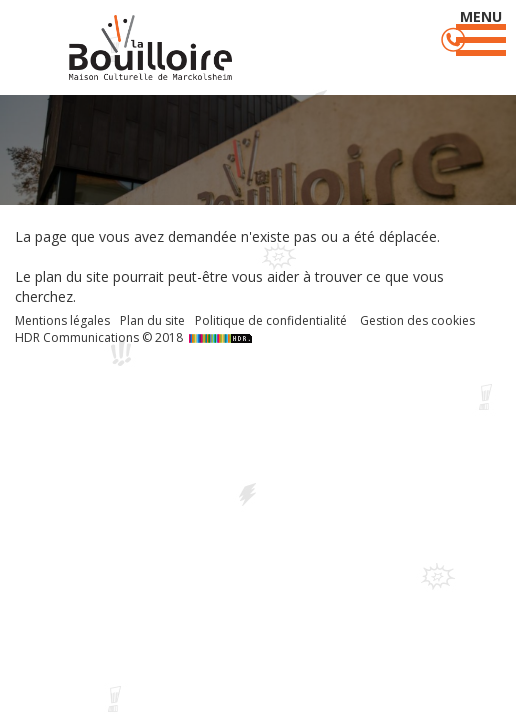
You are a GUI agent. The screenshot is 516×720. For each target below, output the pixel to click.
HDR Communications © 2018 (136, 337)
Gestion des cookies (417, 320)
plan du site (72, 276)
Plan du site (152, 320)
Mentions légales (62, 320)
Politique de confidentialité (271, 320)
